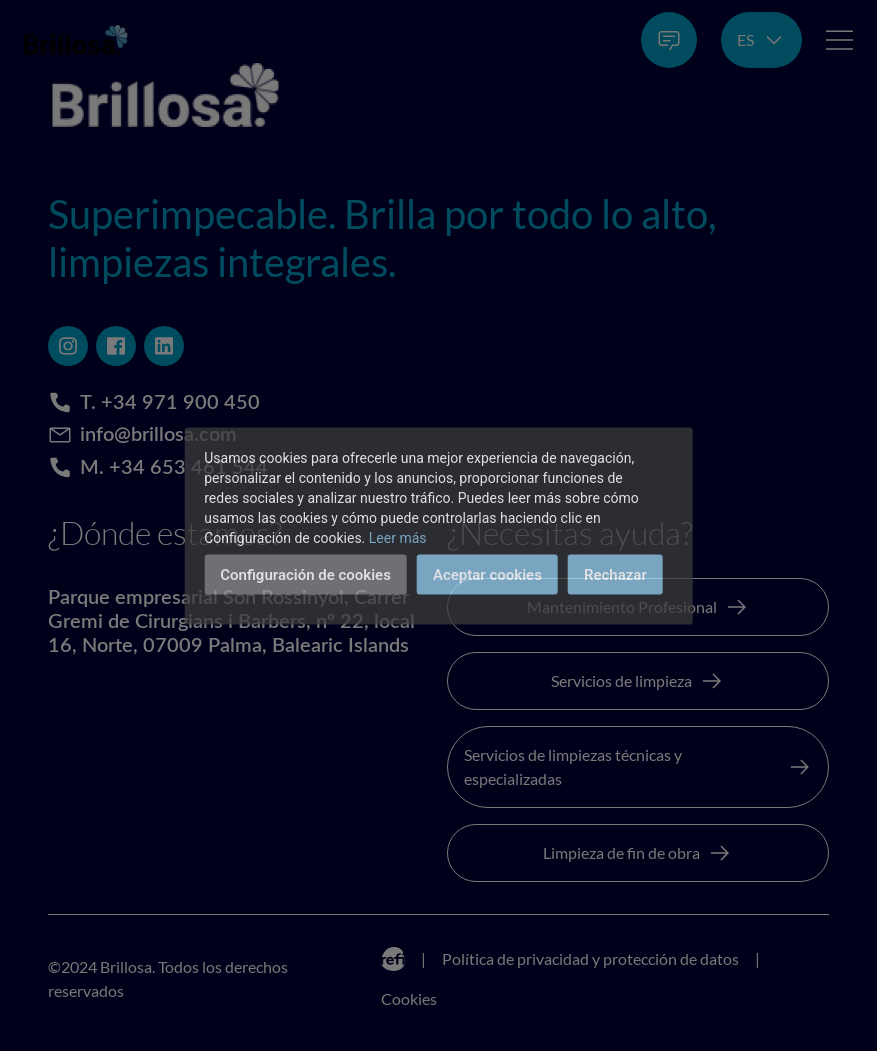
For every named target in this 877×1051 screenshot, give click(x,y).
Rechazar (615, 574)
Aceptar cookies (487, 574)
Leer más (398, 537)
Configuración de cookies (305, 574)
